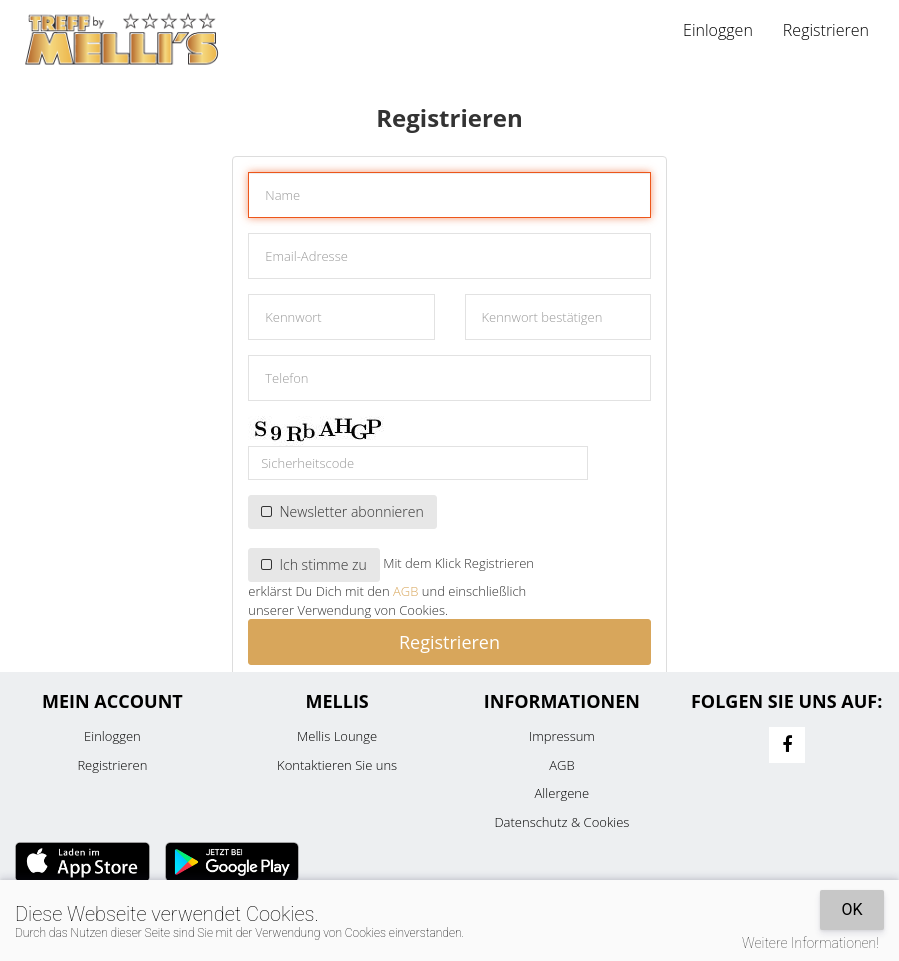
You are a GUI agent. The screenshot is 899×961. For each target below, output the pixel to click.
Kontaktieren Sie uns (337, 765)
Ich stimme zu (314, 564)
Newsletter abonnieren (342, 511)
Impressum (562, 736)
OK (851, 909)
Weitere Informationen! (810, 943)
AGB (405, 591)
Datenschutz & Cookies (561, 822)
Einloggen (718, 30)
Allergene (562, 793)
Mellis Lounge (337, 736)
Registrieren (826, 30)
